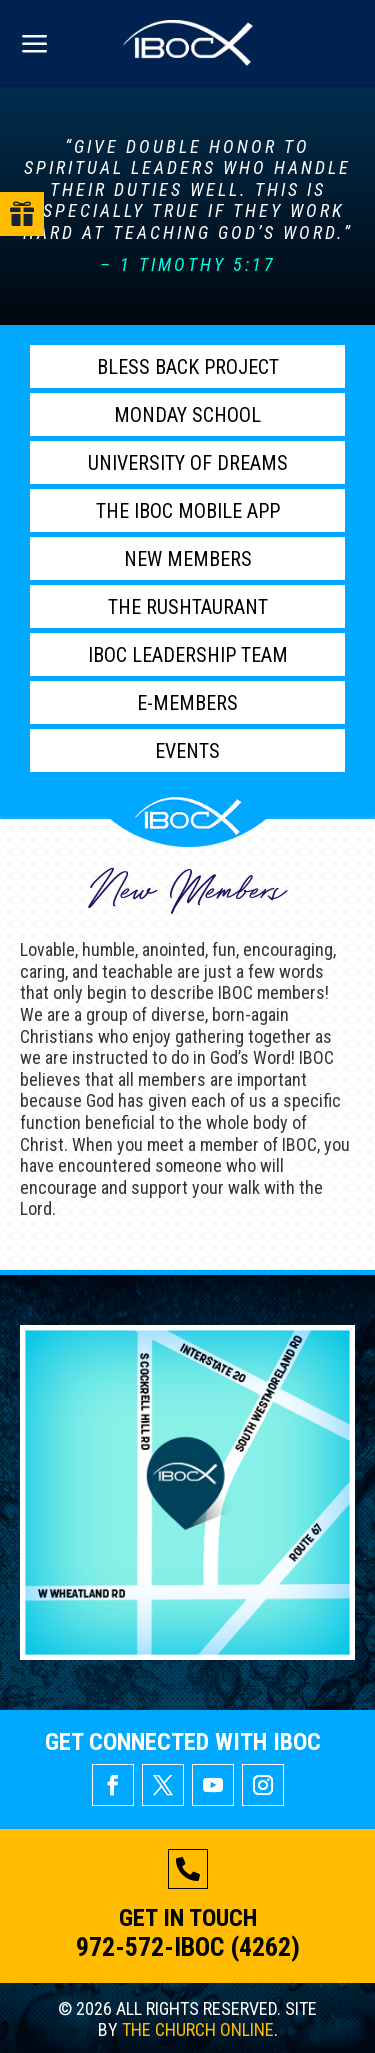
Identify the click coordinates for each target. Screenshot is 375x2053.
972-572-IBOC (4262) (188, 1947)
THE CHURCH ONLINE (198, 2029)
